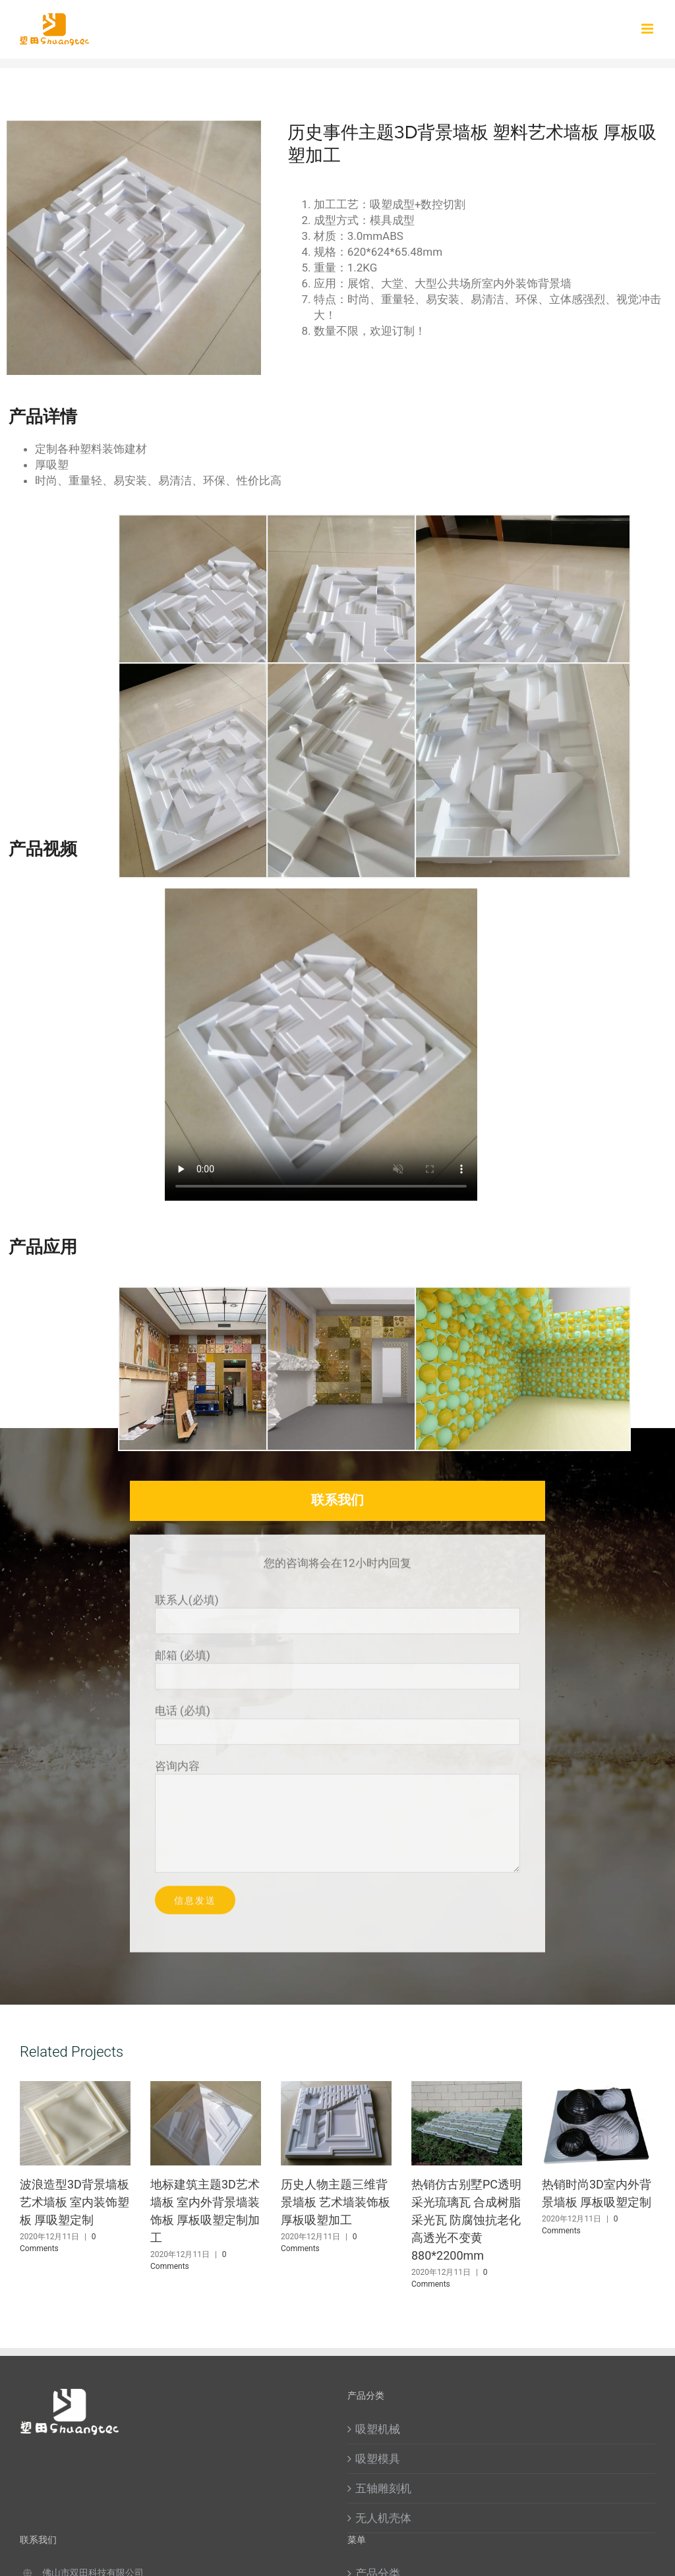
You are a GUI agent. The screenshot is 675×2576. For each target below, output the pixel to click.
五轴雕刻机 (383, 2488)
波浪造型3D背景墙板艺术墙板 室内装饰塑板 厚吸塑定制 (74, 2202)
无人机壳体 (383, 2518)
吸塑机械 (377, 2429)
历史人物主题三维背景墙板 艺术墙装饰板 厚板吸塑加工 (335, 2202)
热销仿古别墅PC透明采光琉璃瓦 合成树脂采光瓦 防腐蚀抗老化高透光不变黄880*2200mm (466, 2219)
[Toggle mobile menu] (648, 29)
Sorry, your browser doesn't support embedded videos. (321, 1044)
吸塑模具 (377, 2458)
